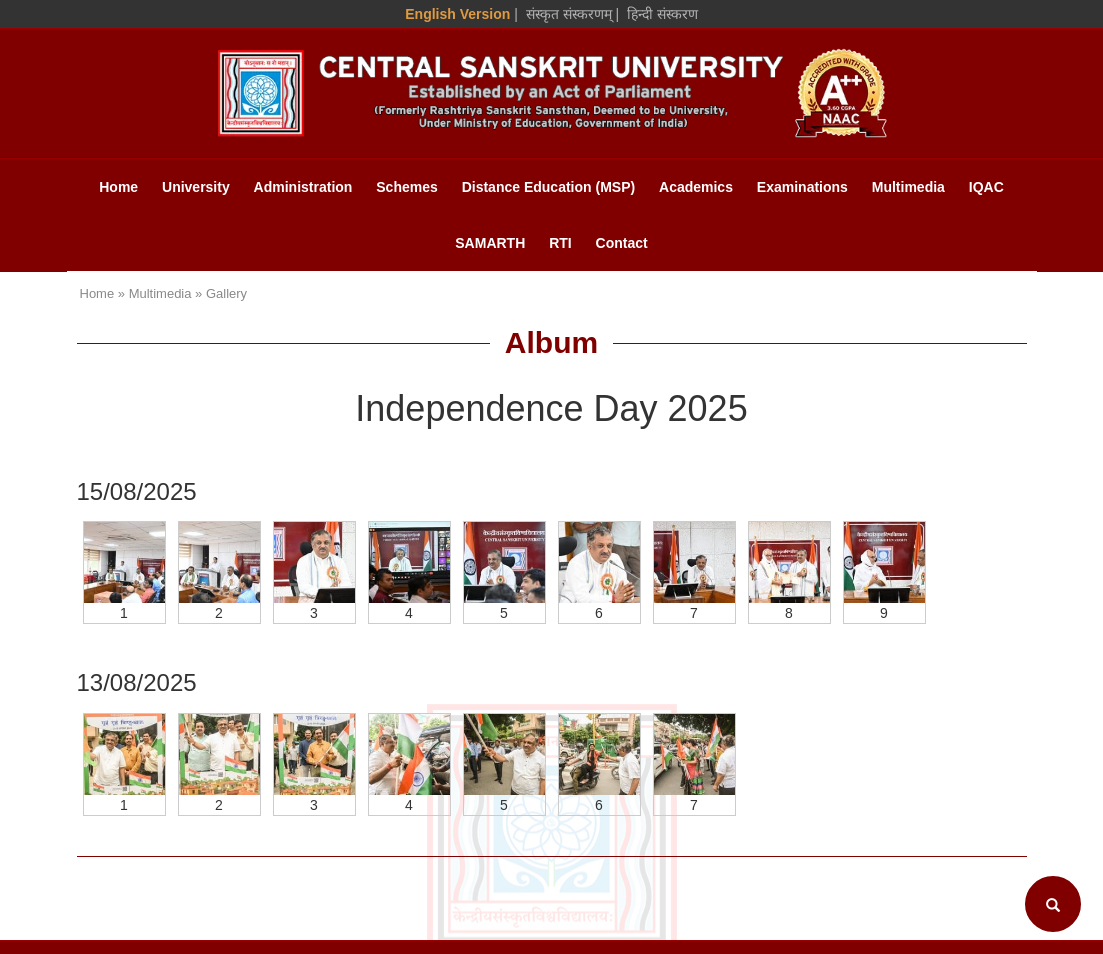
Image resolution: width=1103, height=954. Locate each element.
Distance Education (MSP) (548, 187)
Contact (622, 243)
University (196, 187)
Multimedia (908, 187)
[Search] (1053, 904)
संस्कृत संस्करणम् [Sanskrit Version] (569, 14)
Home (118, 187)
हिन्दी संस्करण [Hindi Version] (662, 14)
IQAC (986, 187)
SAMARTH (490, 243)
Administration (303, 187)
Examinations (802, 187)
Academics (696, 187)
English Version (457, 14)
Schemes (406, 187)
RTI (560, 243)
